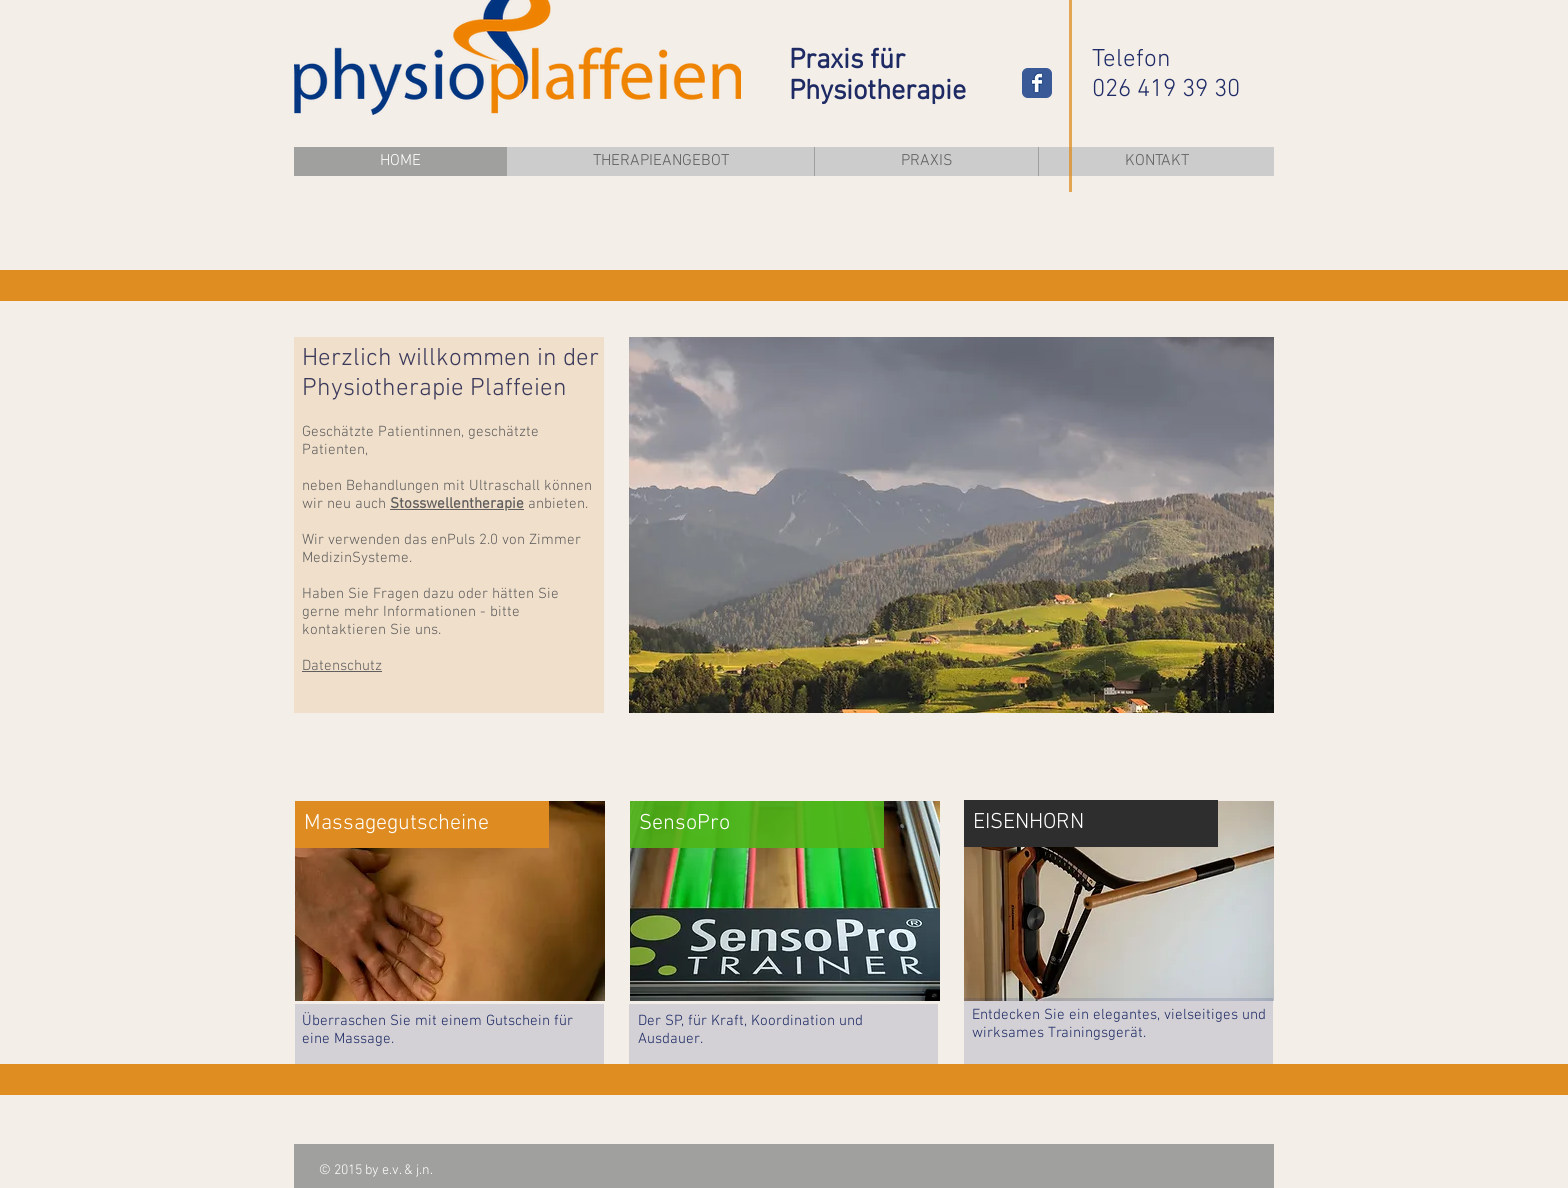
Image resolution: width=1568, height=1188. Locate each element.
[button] (951, 525)
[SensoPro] (757, 824)
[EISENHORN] (1091, 823)
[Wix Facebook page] (1037, 83)
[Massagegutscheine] (422, 824)
